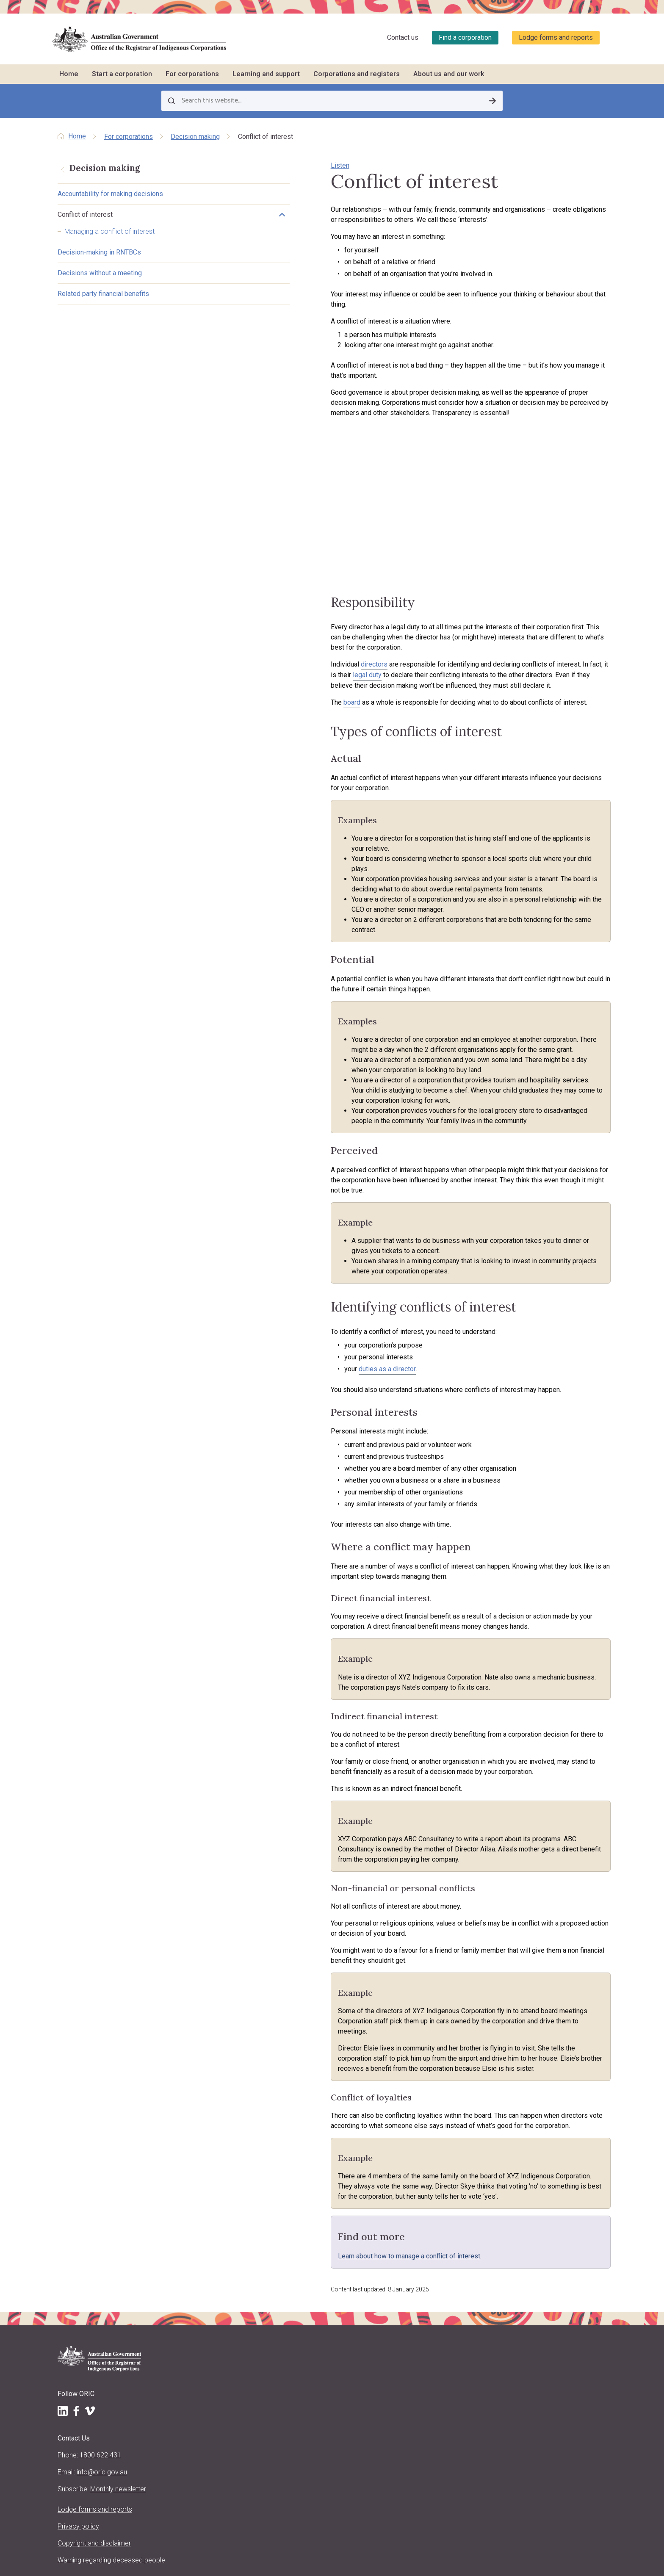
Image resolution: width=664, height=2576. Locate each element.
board (260, 720)
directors (282, 682)
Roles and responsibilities (333, 2247)
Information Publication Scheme (240, 2471)
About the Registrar (222, 2356)
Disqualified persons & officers (544, 2288)
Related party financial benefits (103, 295)
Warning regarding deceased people (84, 2441)
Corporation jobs (425, 2279)
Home (68, 74)
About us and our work (448, 74)
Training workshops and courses (446, 2237)
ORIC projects (215, 2428)
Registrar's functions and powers (241, 2366)
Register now (214, 2297)
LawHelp (413, 2290)
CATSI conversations (430, 2269)
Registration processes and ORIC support (241, 2261)
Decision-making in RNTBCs (99, 254)
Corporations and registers (356, 74)
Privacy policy (78, 2403)
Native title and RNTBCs (330, 2269)
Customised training (429, 2258)
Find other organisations (537, 2256)
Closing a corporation (328, 2322)
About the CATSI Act (223, 2388)
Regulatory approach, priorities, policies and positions (239, 2403)
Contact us (402, 37)
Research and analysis (534, 2318)
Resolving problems (326, 2300)
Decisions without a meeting (100, 275)
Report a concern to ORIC (435, 2311)
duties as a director (295, 1297)
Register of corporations (537, 2226)
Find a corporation (465, 37)
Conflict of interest (85, 216)
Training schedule (425, 2226)
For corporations (192, 74)
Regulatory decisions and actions (242, 2439)
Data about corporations (537, 2277)
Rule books (314, 2237)
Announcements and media (234, 2418)
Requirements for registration (236, 2246)
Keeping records (321, 2290)
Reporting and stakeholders (336, 2226)
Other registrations (222, 2286)
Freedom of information (229, 2460)
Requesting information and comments (541, 2303)
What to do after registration (234, 2276)
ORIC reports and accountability (239, 2449)
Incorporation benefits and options (232, 2231)
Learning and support (266, 74)
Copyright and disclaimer (94, 2420)
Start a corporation (122, 74)
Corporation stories (530, 2267)
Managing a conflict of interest (109, 233)
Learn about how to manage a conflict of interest (317, 2112)
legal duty (554, 682)
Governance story (426, 2300)
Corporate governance (329, 2311)
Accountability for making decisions (110, 195)
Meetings (311, 2258)
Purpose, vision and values (233, 2377)
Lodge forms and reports (556, 37)
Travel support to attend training (444, 2247)
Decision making (195, 137)
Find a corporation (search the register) (544, 2242)
